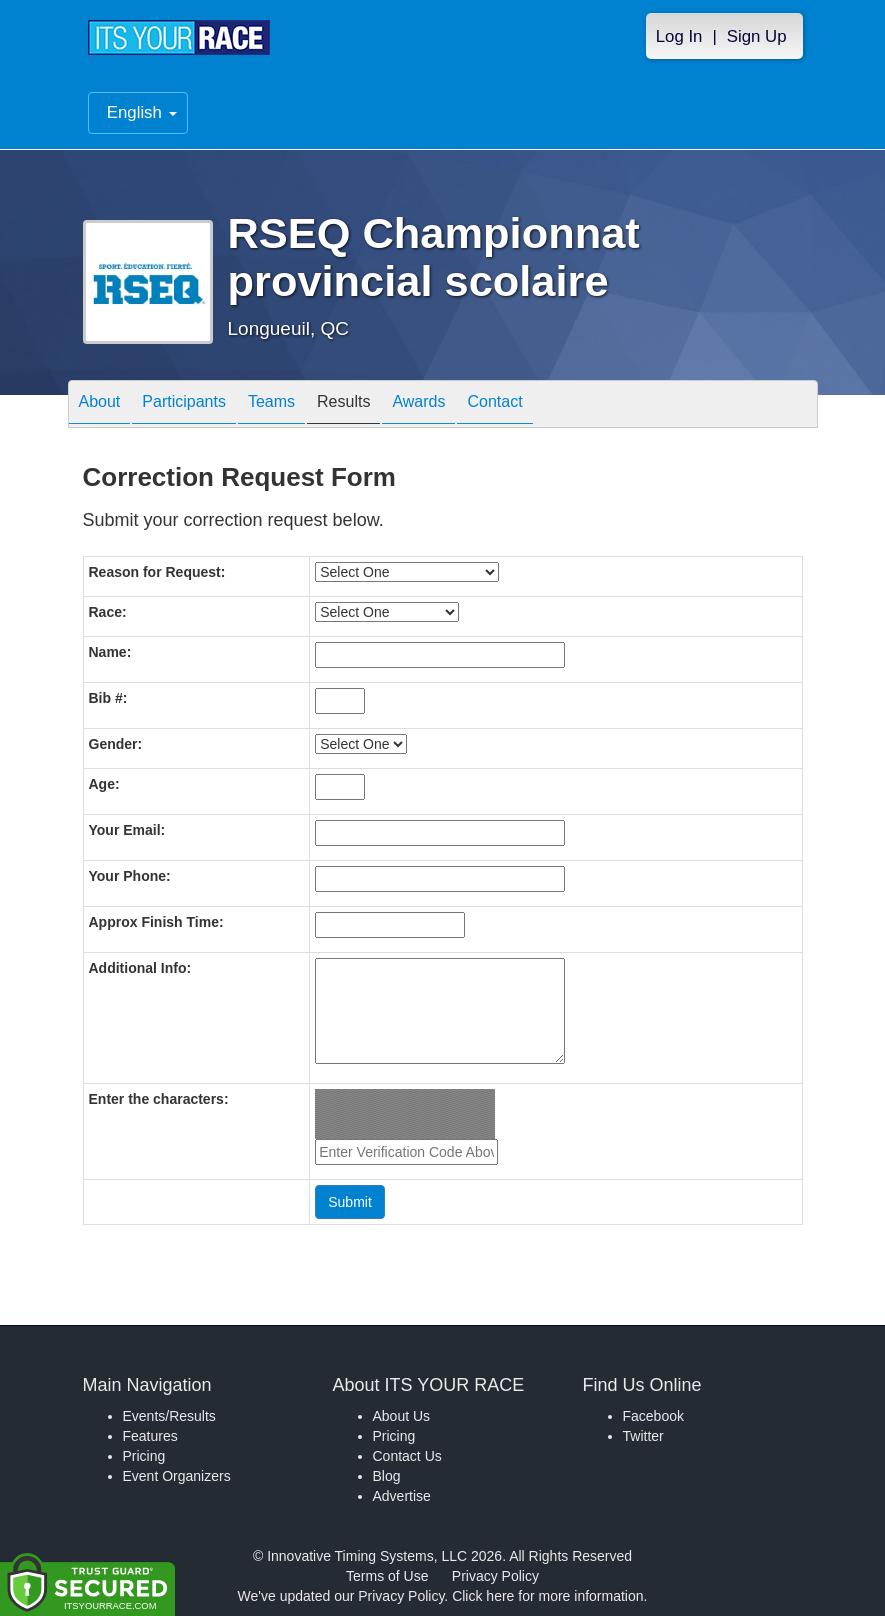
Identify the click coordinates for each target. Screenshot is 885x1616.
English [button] (142, 112)
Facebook (653, 1416)
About (100, 405)
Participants (184, 405)
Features (150, 1436)
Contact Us (407, 1456)
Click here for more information (547, 1596)
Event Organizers (177, 1476)
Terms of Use (387, 1576)
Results (343, 405)
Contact (494, 405)
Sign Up (757, 36)
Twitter (643, 1436)
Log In (679, 36)
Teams (271, 405)
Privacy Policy (495, 1576)
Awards (418, 405)
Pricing (144, 1456)
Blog (387, 1476)
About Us (402, 1416)
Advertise (402, 1496)
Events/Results (169, 1416)
